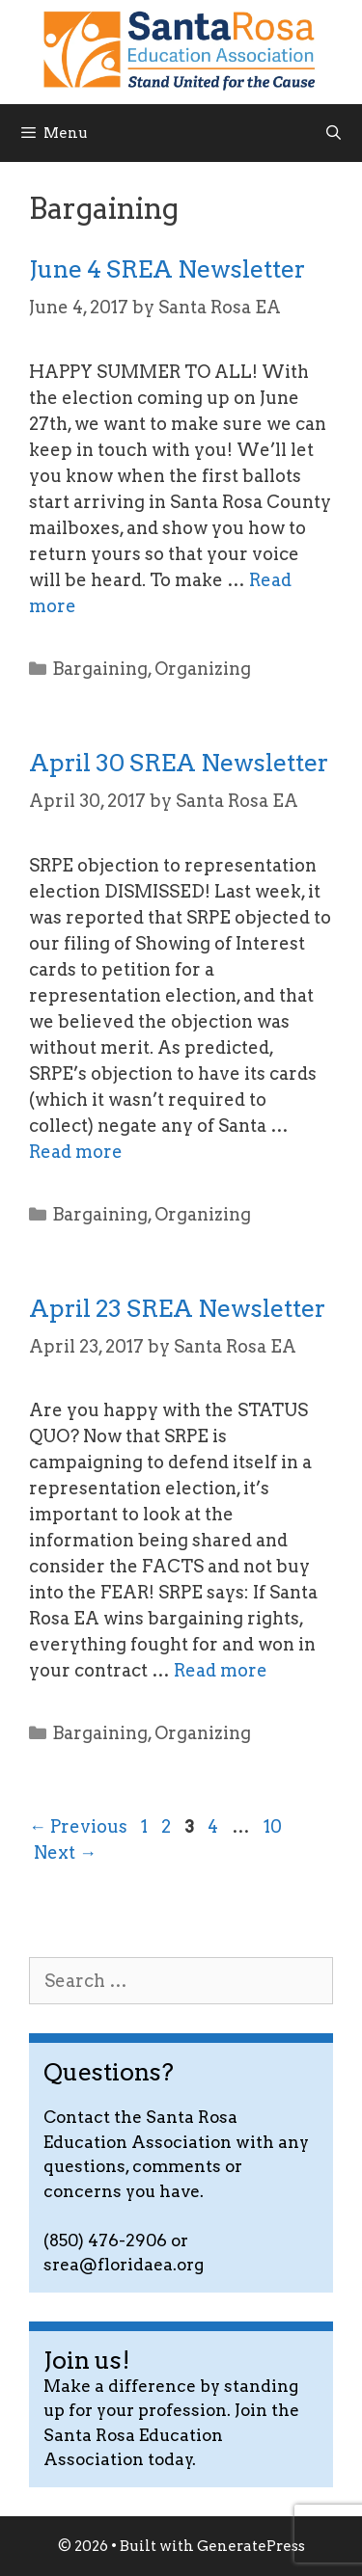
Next (65, 1852)
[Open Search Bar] (333, 133)
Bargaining (100, 668)
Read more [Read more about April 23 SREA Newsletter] (220, 1670)
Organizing (202, 668)
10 (275, 1826)
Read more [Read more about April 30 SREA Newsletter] (76, 1151)
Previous (78, 1826)
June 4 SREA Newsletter (167, 269)
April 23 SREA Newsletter (177, 1308)
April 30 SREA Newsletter (178, 762)
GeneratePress (251, 2546)
